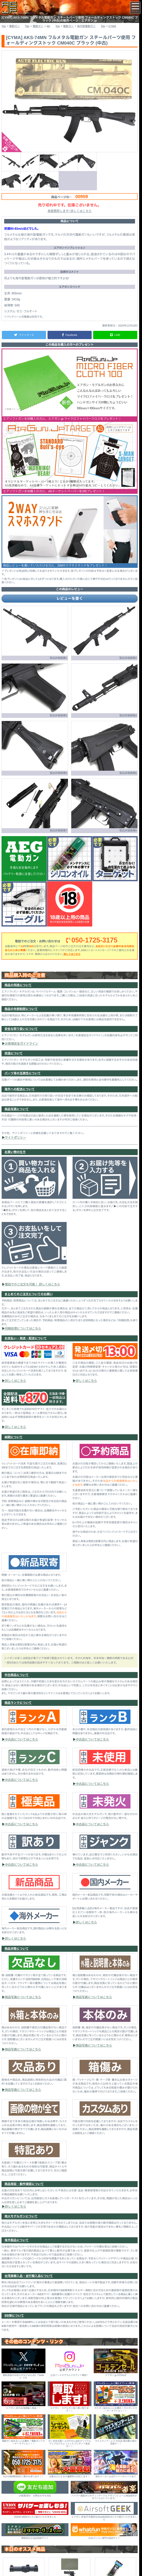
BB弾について (14, 2315)
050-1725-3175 (94, 940)
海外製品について (17, 2240)
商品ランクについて (18, 1702)
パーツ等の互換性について (23, 1073)
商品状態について (17, 1948)
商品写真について (17, 1109)
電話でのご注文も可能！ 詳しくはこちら (32, 1284)
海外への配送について (20, 1089)
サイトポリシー (15, 1137)
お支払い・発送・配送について (26, 1338)
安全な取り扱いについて (21, 1028)
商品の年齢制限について (21, 1009)
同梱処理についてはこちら (23, 1328)
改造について (14, 1053)
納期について (14, 1437)
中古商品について (17, 1675)
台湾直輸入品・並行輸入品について (29, 2275)
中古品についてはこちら (21, 1739)
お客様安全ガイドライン (21, 1043)
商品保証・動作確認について (24, 2184)
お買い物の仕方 (15, 1152)
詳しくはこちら (72, 954)
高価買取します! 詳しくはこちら (69, 211)
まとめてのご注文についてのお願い (29, 1294)
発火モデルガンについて (21, 2216)
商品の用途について (18, 985)
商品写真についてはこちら (23, 1997)
